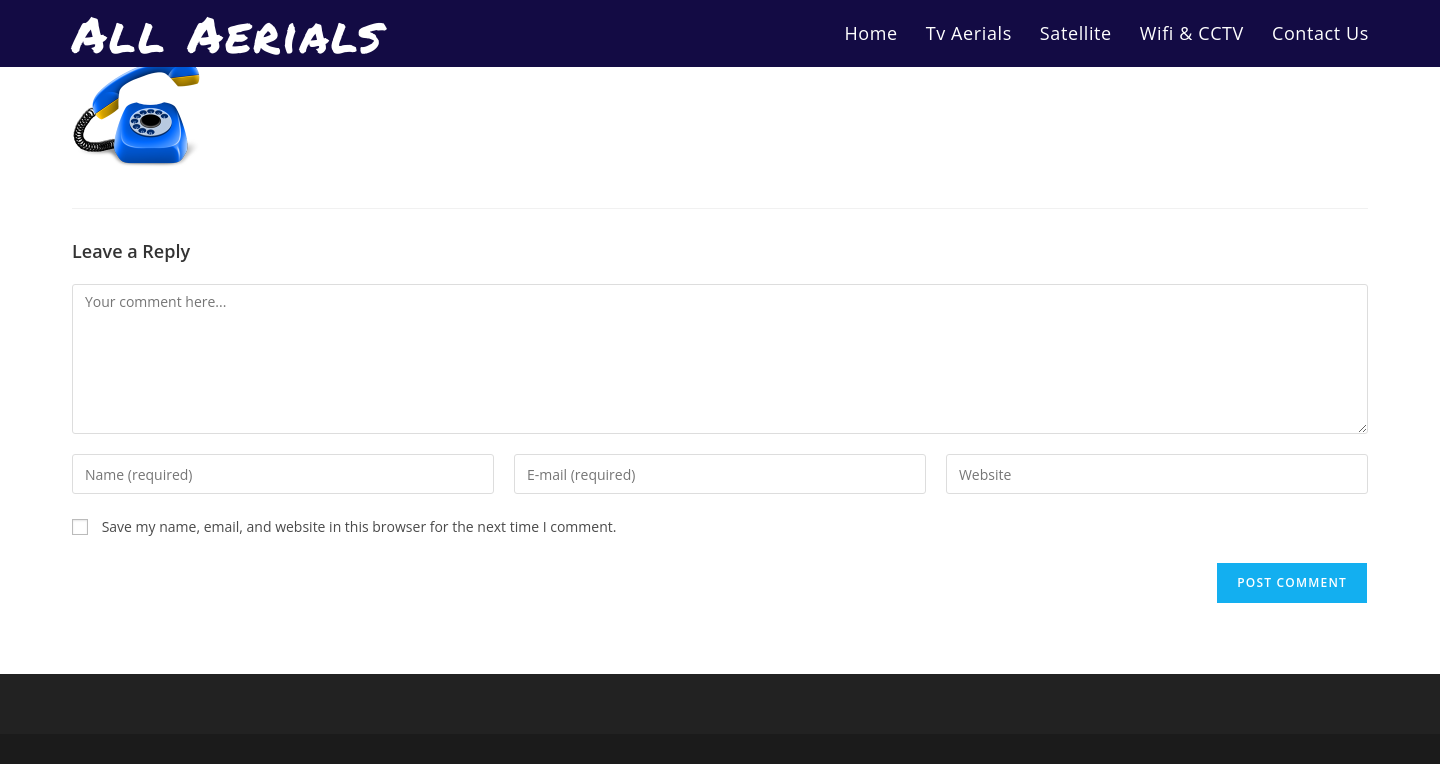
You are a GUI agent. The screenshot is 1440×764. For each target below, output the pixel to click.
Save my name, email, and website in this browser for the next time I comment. (359, 526)
